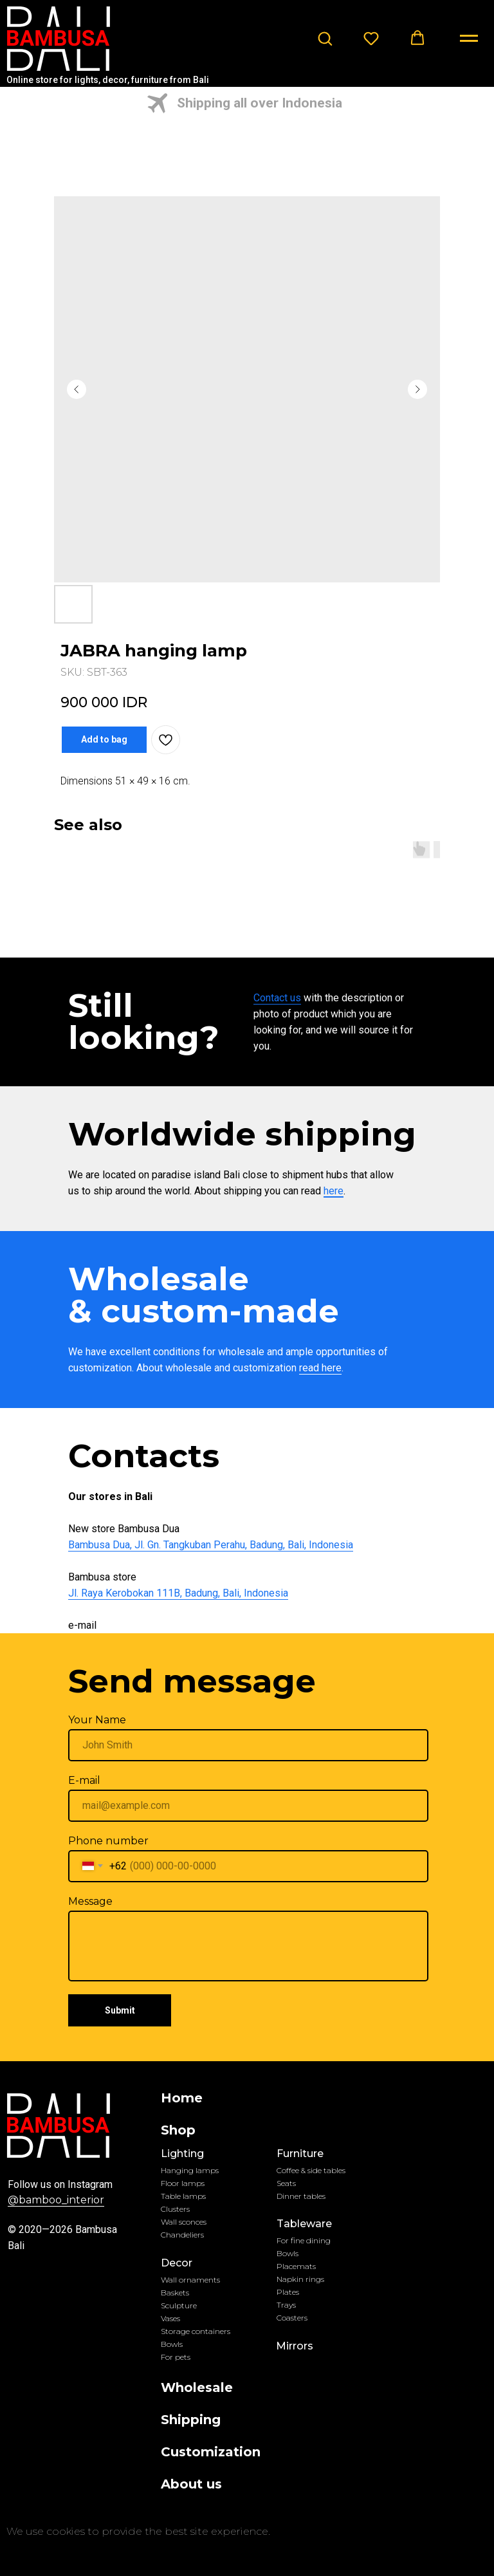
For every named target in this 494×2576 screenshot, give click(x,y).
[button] (325, 38)
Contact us (277, 998)
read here (320, 1368)
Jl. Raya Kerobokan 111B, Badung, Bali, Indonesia (178, 1593)
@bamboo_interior (56, 2200)
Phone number (108, 1841)
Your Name (97, 1720)
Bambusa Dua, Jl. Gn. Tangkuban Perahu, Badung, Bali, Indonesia (210, 1545)
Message (90, 1901)
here (333, 1191)
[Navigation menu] (469, 38)
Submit (120, 2010)
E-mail (84, 1780)
